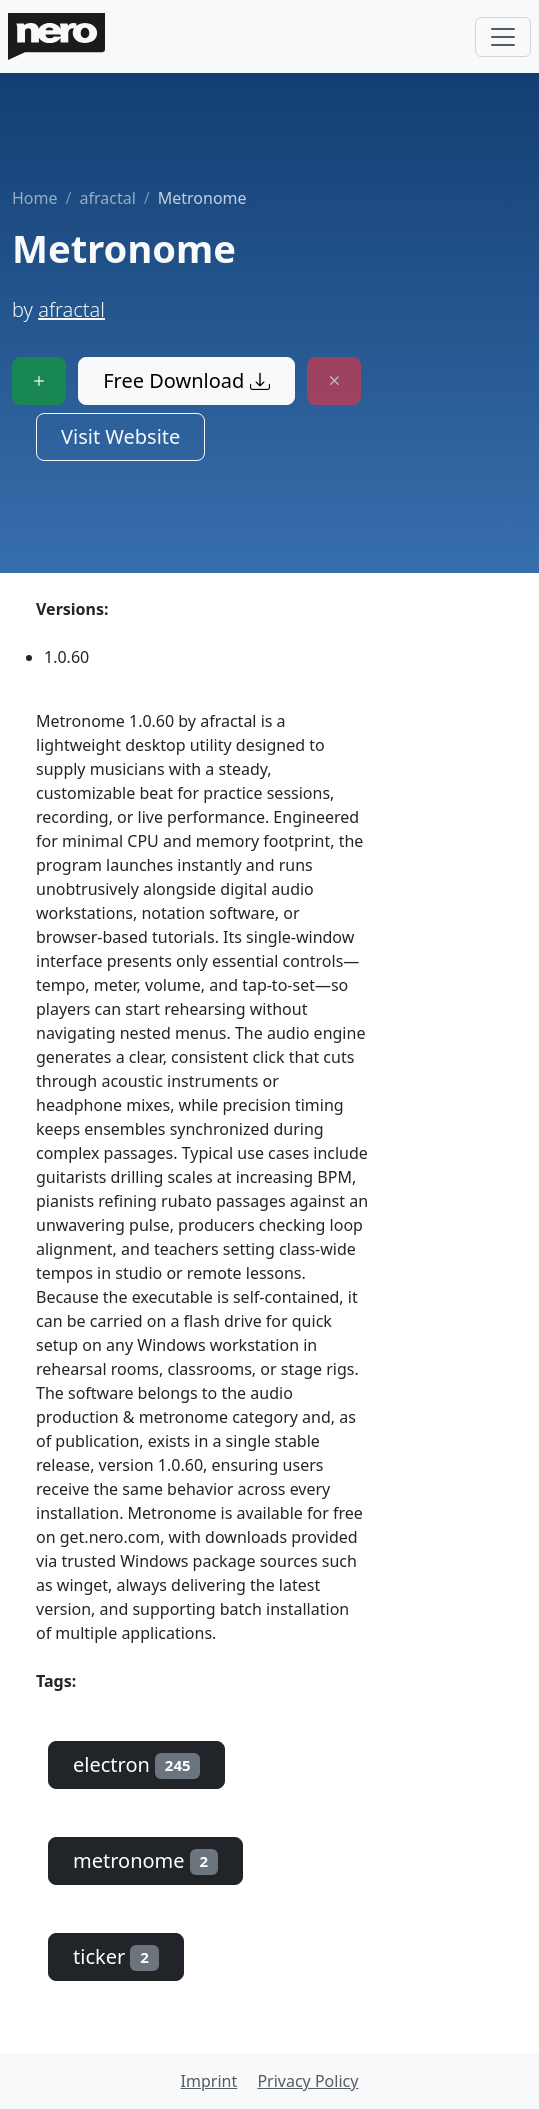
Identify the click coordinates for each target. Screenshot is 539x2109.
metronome (145, 1860)
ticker (116, 1956)
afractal (107, 198)
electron (136, 1764)
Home (35, 198)
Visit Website (120, 436)
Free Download (186, 380)
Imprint (209, 2081)
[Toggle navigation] (503, 37)
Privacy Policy (307, 2081)
